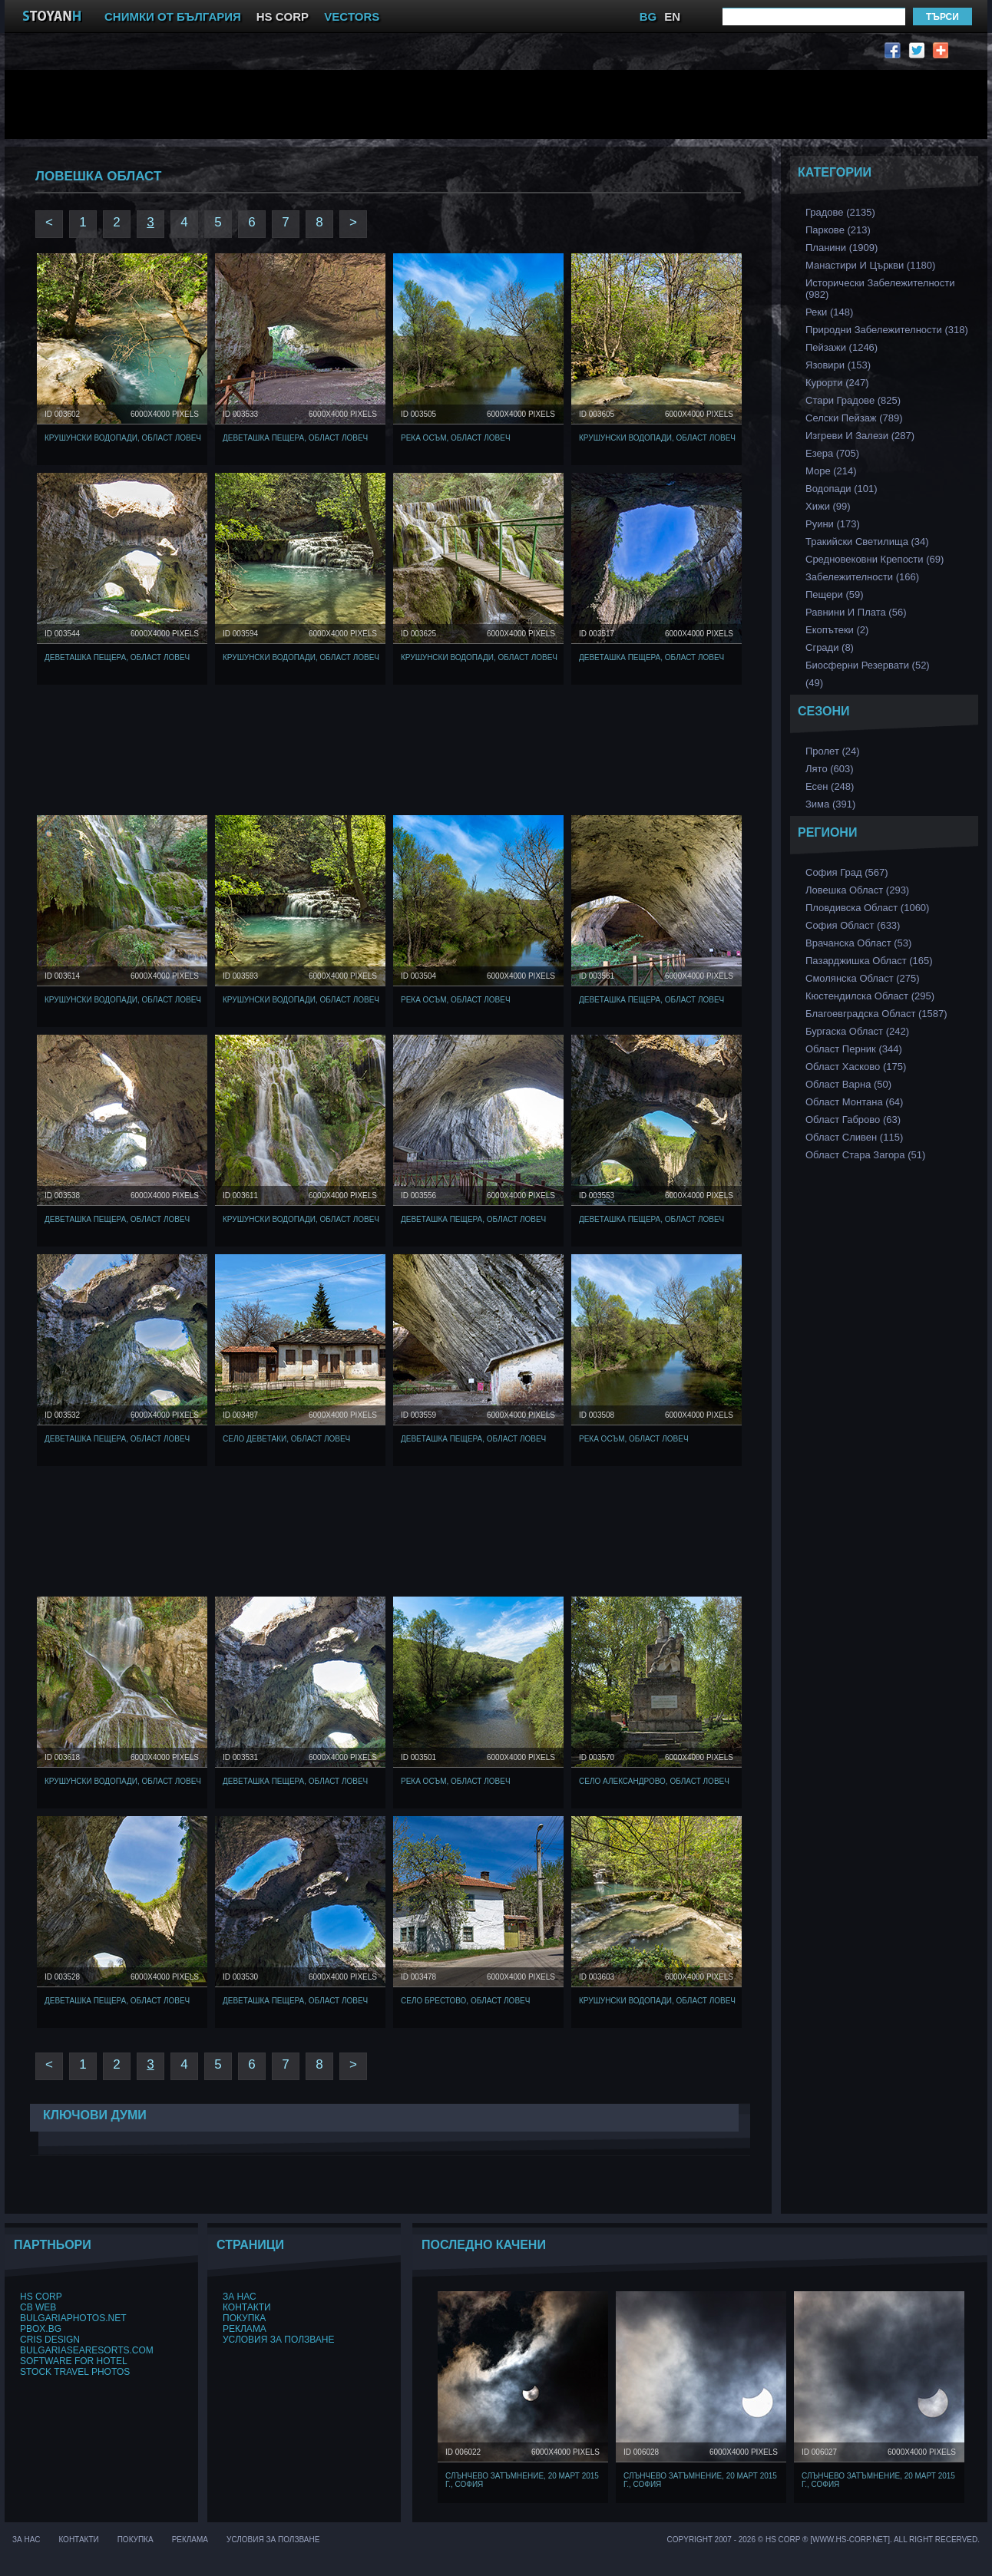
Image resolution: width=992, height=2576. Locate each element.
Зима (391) (830, 804)
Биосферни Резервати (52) (867, 665)
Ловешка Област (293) (857, 890)
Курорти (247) (837, 382)
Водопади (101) (841, 488)
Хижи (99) (828, 506)
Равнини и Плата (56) (855, 612)
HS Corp (41, 2296)
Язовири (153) (838, 365)
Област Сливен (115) (854, 1137)
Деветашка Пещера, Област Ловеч (295, 438)
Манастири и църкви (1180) (870, 265)
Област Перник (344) (853, 1049)
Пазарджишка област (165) (869, 960)
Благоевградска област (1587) (876, 1013)
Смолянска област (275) (862, 978)
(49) (814, 683)
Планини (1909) (841, 247)
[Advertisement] (392, 104)
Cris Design (50, 2339)
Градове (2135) (840, 212)
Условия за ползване (279, 2339)
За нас (239, 2296)
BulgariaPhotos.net (73, 2318)
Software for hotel (73, 2361)
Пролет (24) (832, 751)
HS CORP (282, 16)
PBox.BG (40, 2328)
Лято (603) (829, 768)
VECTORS (351, 16)
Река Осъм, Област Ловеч (456, 438)
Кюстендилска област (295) (869, 996)
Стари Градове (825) (853, 400)
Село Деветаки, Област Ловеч (286, 1439)
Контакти (247, 2307)
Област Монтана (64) (854, 1102)
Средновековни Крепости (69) (874, 559)
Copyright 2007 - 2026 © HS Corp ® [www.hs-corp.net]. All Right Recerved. (823, 2539)
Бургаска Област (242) (857, 1031)
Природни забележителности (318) (886, 329)
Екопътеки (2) (836, 630)
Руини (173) (832, 524)
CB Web (38, 2307)
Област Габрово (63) (853, 1119)
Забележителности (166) (862, 577)
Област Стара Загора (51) (865, 1155)
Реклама (244, 2328)
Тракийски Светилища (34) (867, 541)
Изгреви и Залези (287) (859, 435)
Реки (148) (829, 312)
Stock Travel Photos (75, 2371)
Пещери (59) (834, 594)
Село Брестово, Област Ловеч (465, 2000)
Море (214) (831, 471)
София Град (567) (846, 872)
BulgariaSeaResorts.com (87, 2350)
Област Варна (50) (848, 1084)
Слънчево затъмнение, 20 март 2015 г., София (522, 2480)
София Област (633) (852, 925)
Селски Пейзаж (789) (854, 418)
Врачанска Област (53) (858, 943)
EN (672, 16)
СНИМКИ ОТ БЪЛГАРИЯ (172, 16)
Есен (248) (829, 786)
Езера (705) (832, 453)
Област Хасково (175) (855, 1066)
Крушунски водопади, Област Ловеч (123, 438)
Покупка (244, 2318)
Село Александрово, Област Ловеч (654, 1781)
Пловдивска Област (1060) (867, 907)
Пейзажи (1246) (841, 347)
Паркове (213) (838, 230)
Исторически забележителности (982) (880, 288)
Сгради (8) (829, 647)
